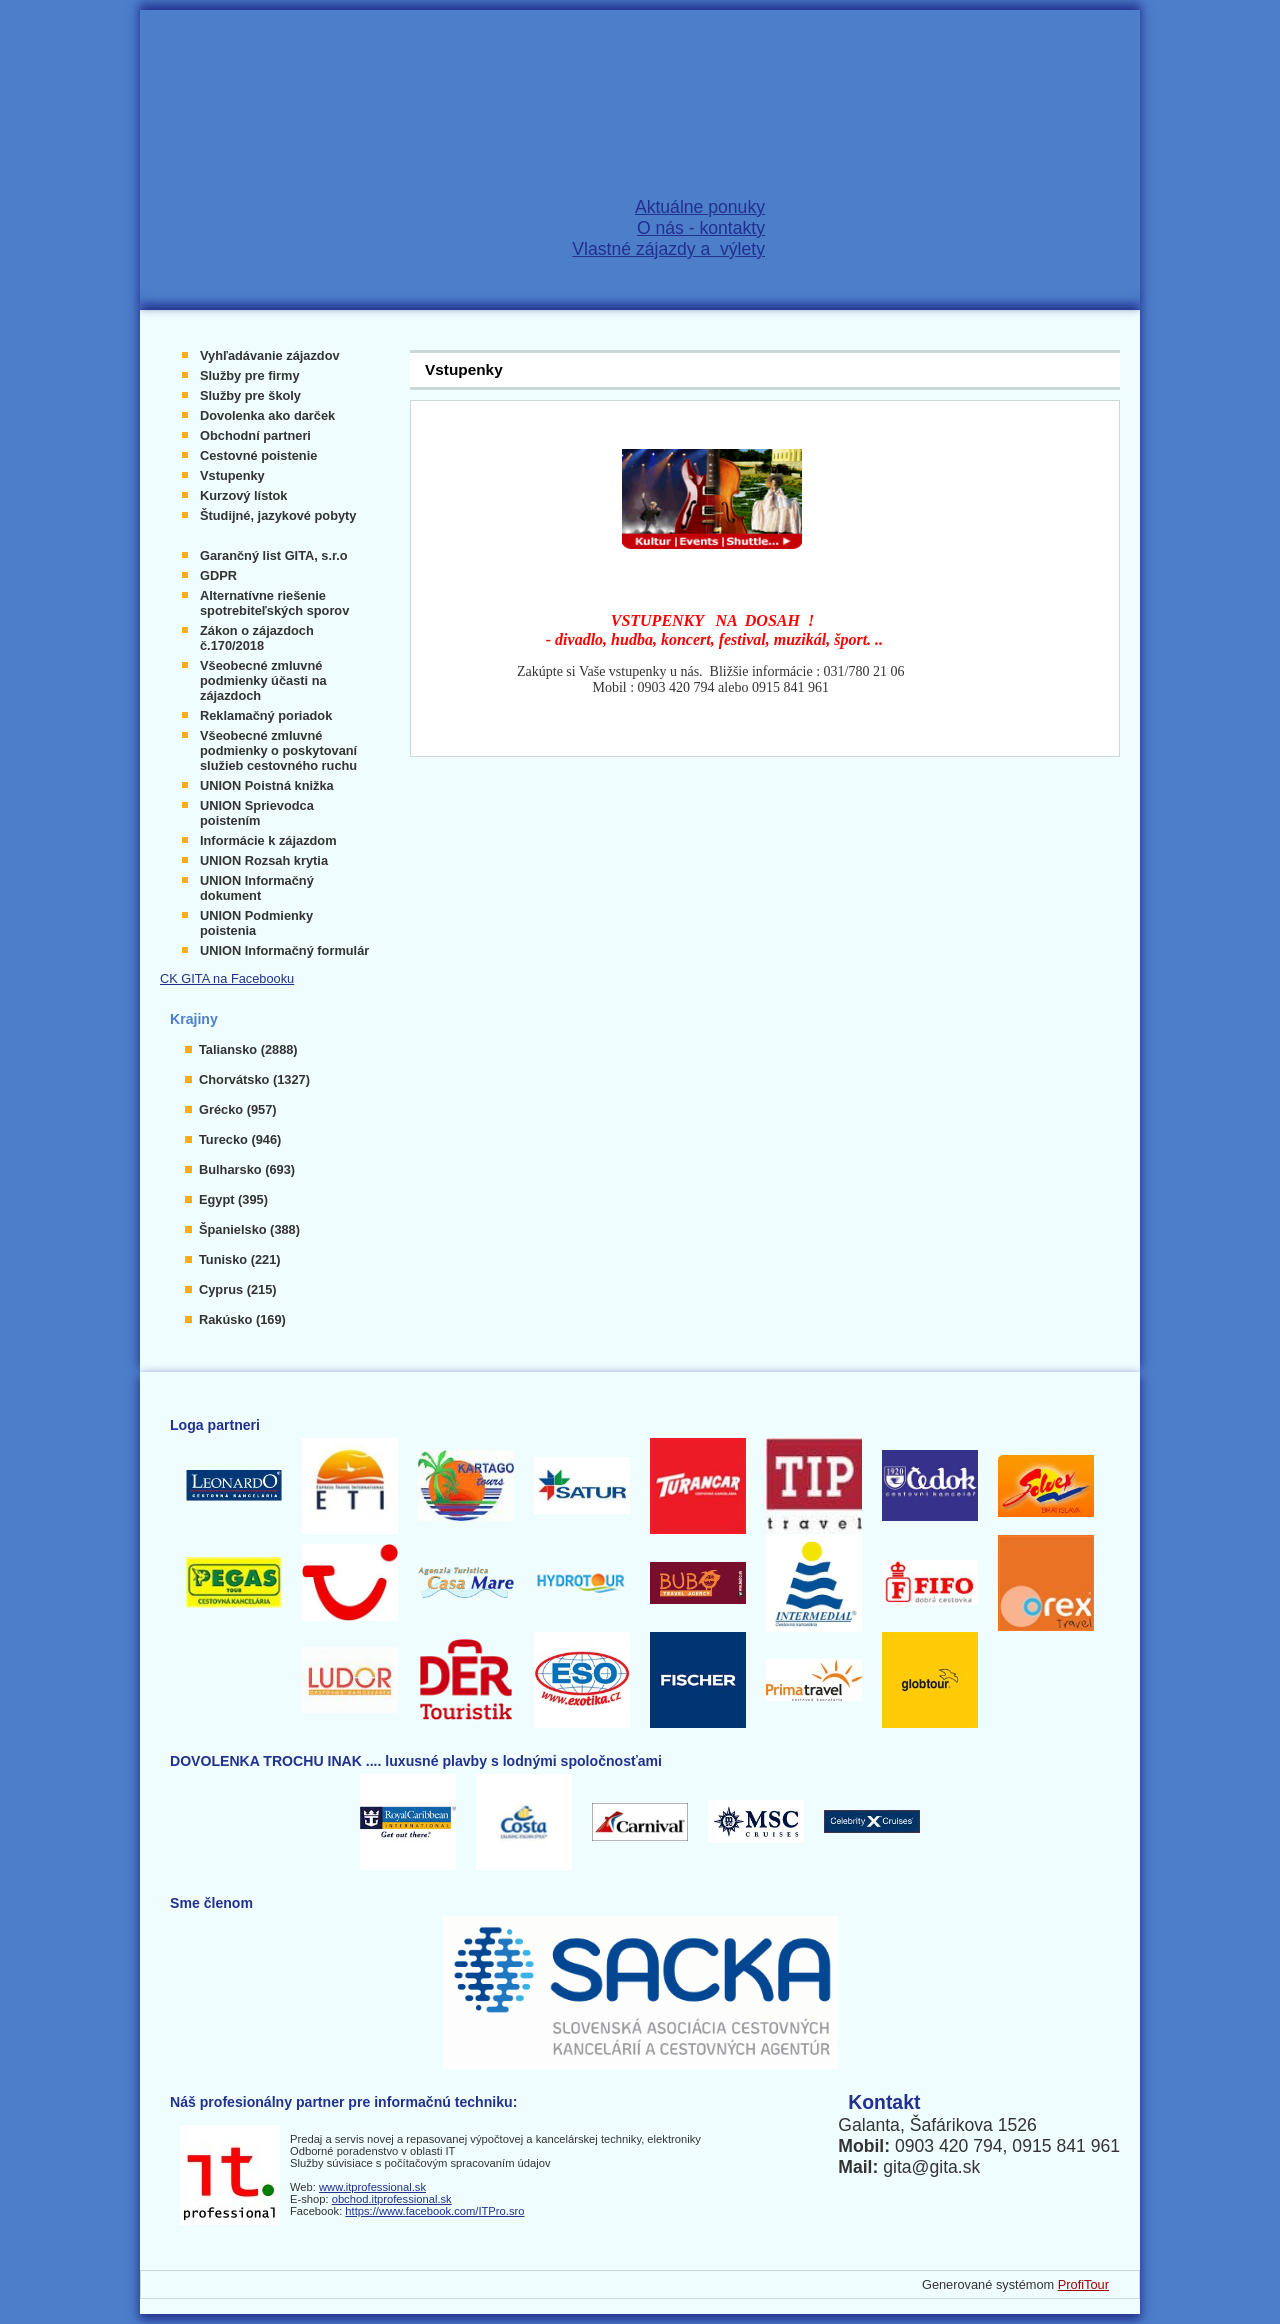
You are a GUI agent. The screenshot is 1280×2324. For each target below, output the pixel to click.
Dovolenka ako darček (267, 415)
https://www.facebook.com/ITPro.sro (434, 2211)
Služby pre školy (250, 395)
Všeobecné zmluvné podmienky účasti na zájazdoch (263, 680)
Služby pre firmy (250, 375)
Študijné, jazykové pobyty (278, 515)
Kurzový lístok (243, 495)
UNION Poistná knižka (267, 785)
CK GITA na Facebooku (227, 978)
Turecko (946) (240, 1139)
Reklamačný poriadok (266, 715)
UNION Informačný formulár (284, 950)
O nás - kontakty (701, 228)
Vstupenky (232, 475)
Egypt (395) (233, 1199)
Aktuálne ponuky (700, 207)
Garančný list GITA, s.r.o (274, 555)
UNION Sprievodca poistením (257, 813)
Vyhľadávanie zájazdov (270, 355)
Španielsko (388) (249, 1229)
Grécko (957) (238, 1109)
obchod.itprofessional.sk (392, 2199)
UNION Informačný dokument (257, 888)
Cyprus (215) (238, 1289)
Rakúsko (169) (242, 1319)
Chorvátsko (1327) (254, 1079)
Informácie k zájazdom (268, 840)
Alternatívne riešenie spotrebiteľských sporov (274, 603)
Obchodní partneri (255, 435)
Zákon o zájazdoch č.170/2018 (257, 638)
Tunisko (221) (240, 1259)
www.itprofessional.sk (372, 2187)
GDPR (218, 575)
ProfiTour (1083, 2284)
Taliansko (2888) (248, 1049)
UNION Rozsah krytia (264, 860)
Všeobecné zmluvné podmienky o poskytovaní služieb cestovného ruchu (278, 750)
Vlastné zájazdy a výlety (668, 249)
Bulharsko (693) (247, 1169)
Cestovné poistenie (258, 455)
